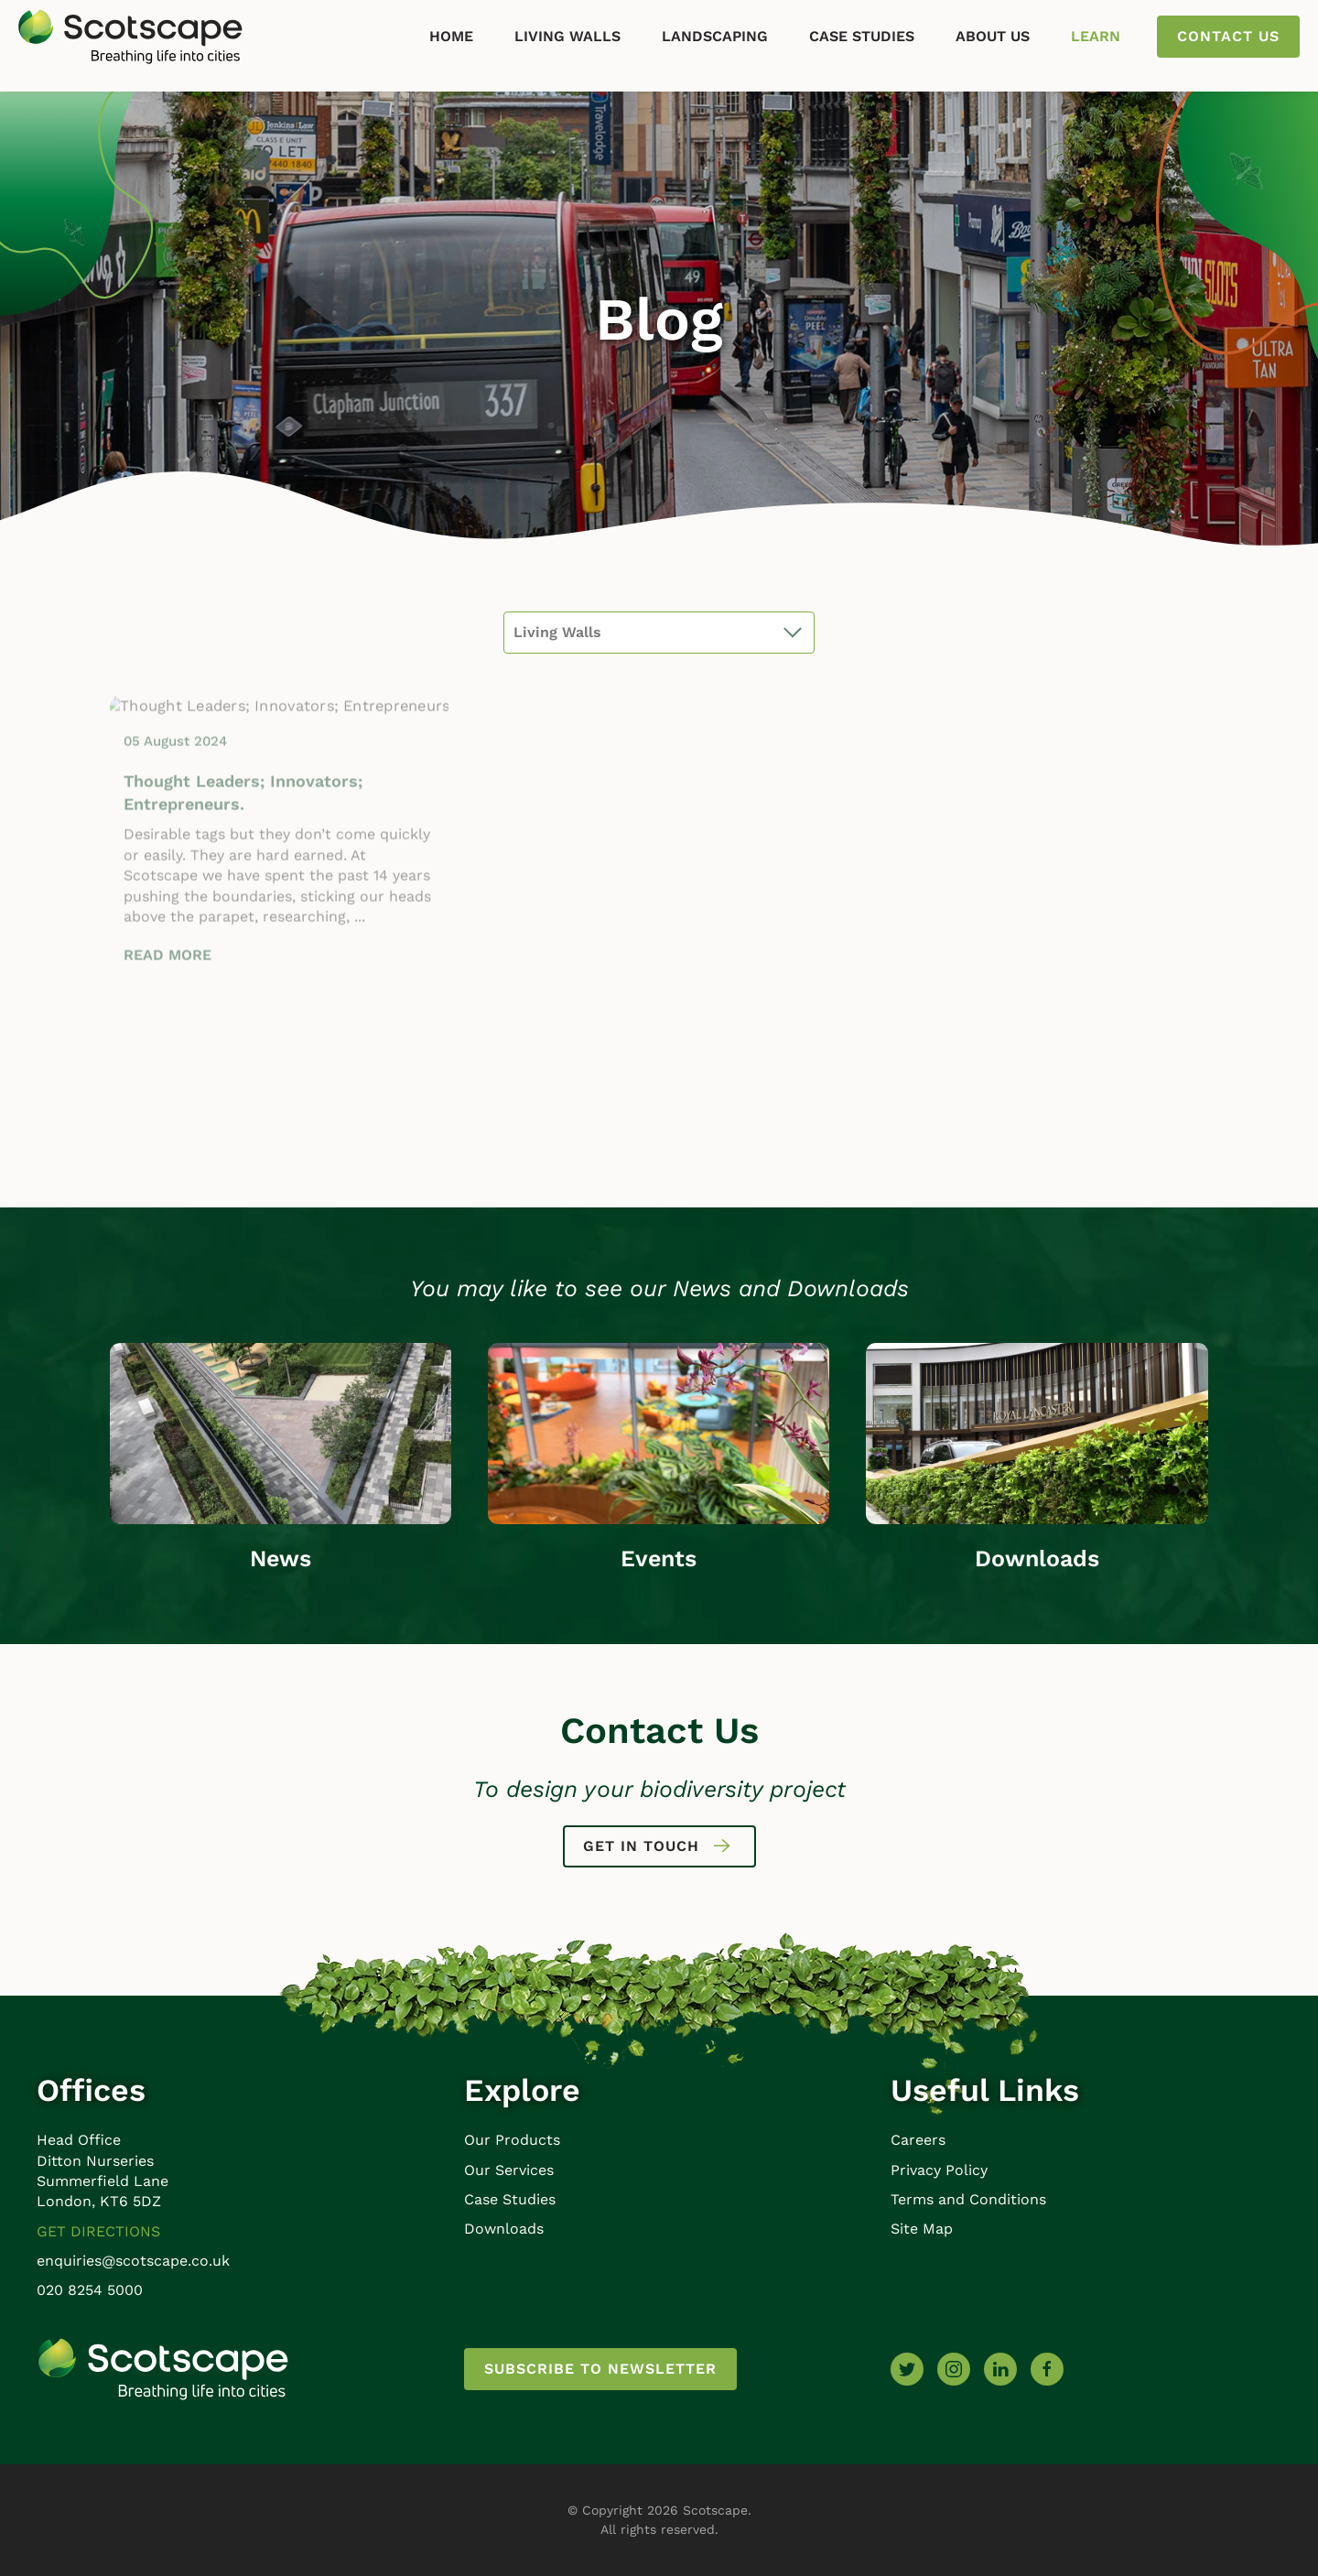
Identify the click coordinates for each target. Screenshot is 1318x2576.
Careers (918, 2139)
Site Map (922, 2228)
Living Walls (567, 36)
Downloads (1037, 1558)
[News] (280, 1432)
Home (451, 36)
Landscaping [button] (715, 36)
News (280, 1558)
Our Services (509, 2170)
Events (659, 1558)
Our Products (512, 2139)
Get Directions (98, 2231)
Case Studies (861, 36)
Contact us (1228, 36)
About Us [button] (993, 36)
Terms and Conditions (968, 2199)
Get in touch (659, 1846)
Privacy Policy (939, 2170)
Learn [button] (1095, 36)
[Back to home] (130, 36)
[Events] (658, 1432)
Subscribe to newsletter (600, 2368)
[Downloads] (1036, 1432)
